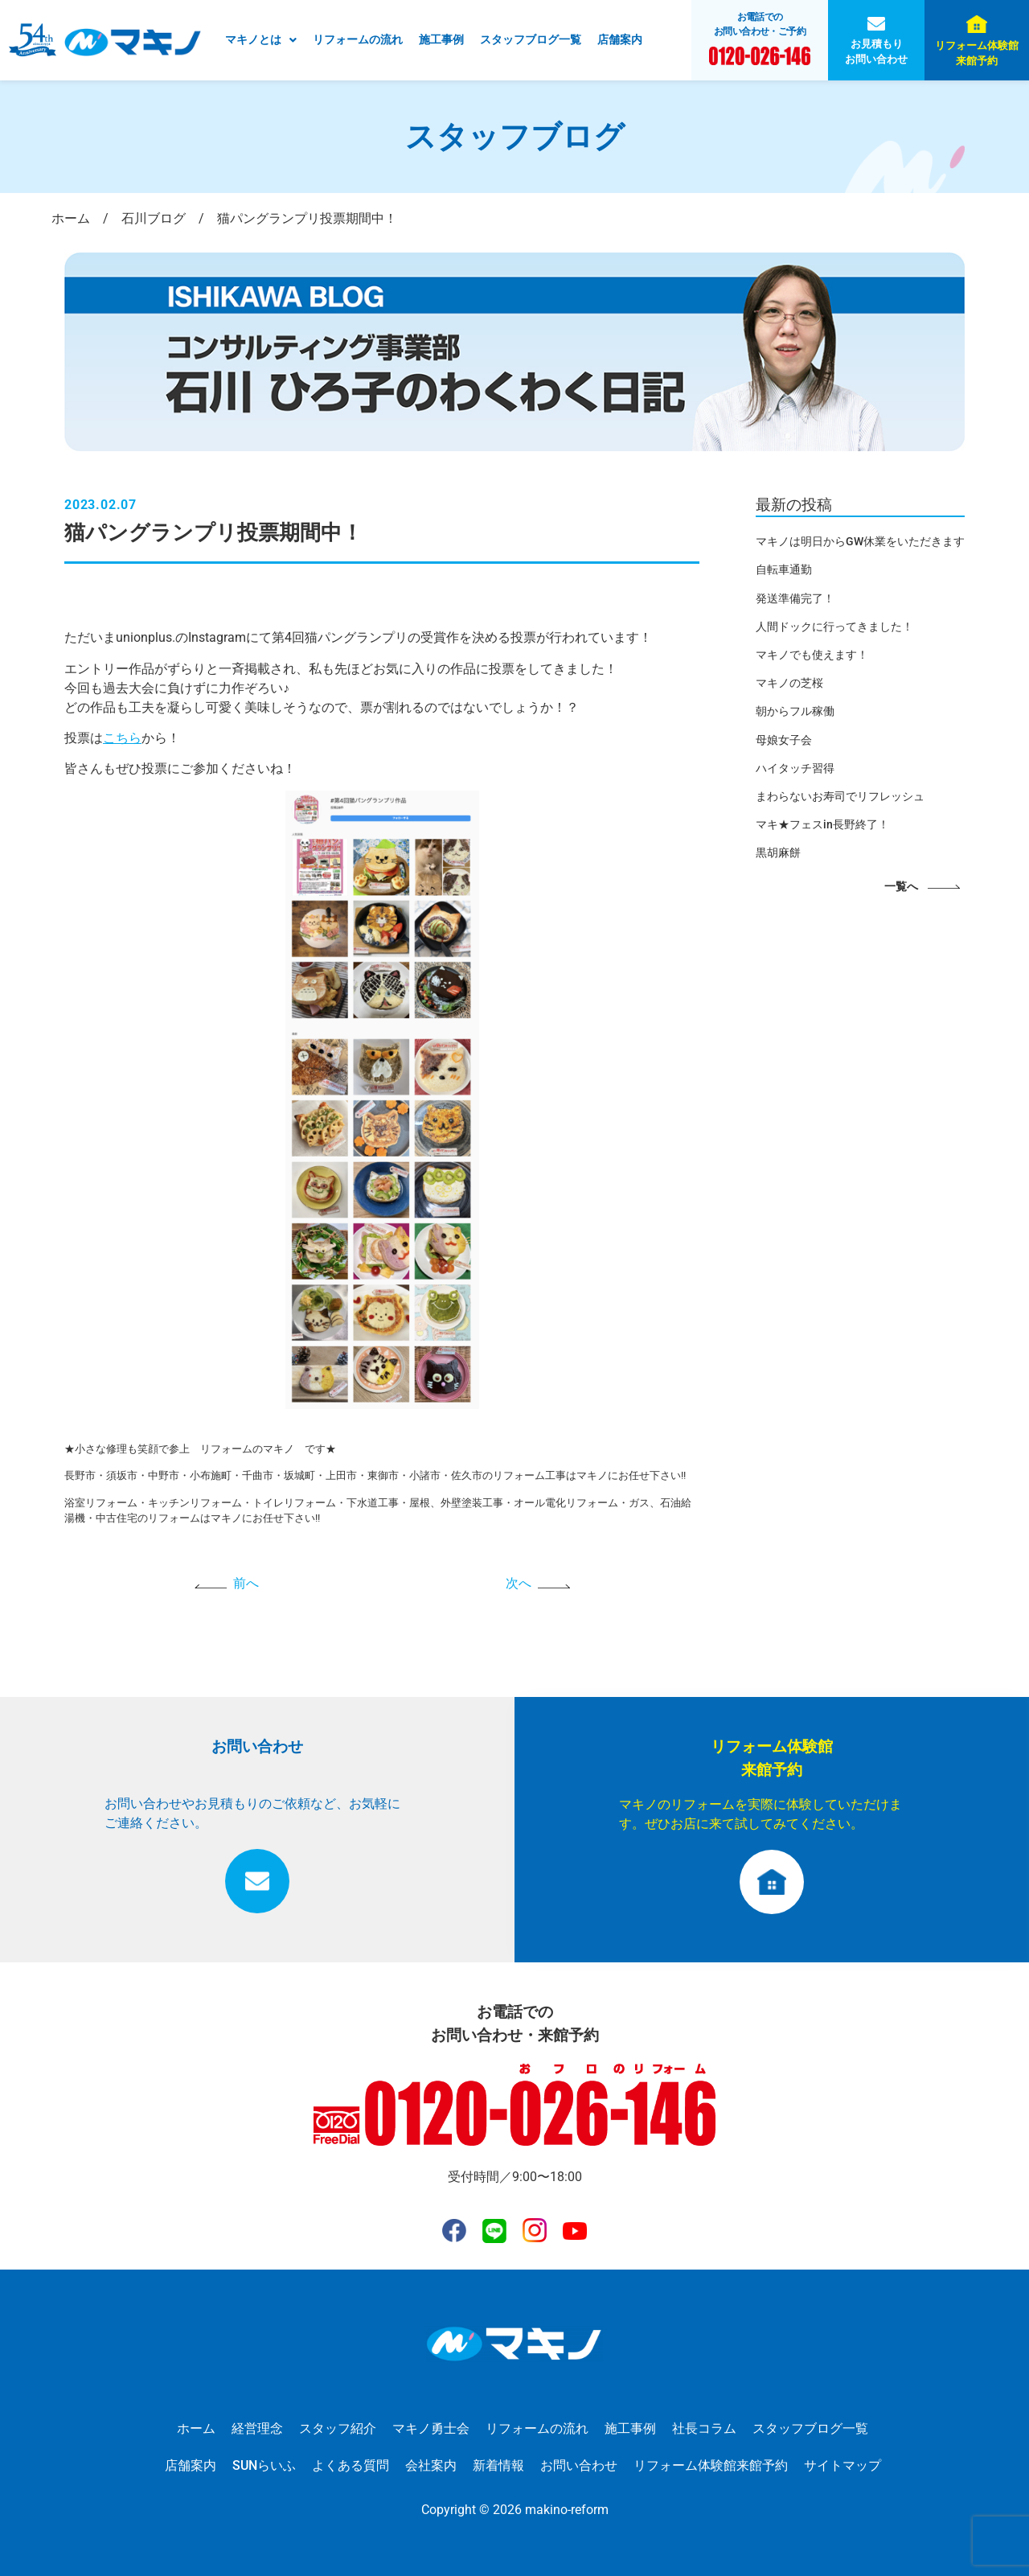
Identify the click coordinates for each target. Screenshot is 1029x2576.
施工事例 (441, 39)
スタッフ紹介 (337, 2428)
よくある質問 (350, 2465)
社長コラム (704, 2428)
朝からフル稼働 (795, 711)
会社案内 (431, 2465)
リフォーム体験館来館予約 (977, 53)
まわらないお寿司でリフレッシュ (840, 796)
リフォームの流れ (358, 39)
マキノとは (261, 39)
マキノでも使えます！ (812, 654)
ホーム (196, 2428)
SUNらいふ (264, 2465)
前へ (246, 1583)
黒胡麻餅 (778, 852)
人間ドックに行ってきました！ (834, 626)
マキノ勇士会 (430, 2428)
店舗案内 (619, 39)
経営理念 (257, 2428)
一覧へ (901, 887)
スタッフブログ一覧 (530, 39)
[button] (261, 40)
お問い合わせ (578, 2465)
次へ (518, 1583)
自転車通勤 (784, 569)
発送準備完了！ (795, 598)
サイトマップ (842, 2465)
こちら (122, 738)
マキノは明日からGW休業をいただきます (860, 541)
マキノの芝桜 (789, 682)
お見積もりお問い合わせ (876, 51)
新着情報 (498, 2465)
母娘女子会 (784, 739)
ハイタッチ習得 (795, 768)
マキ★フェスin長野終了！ (822, 824)
